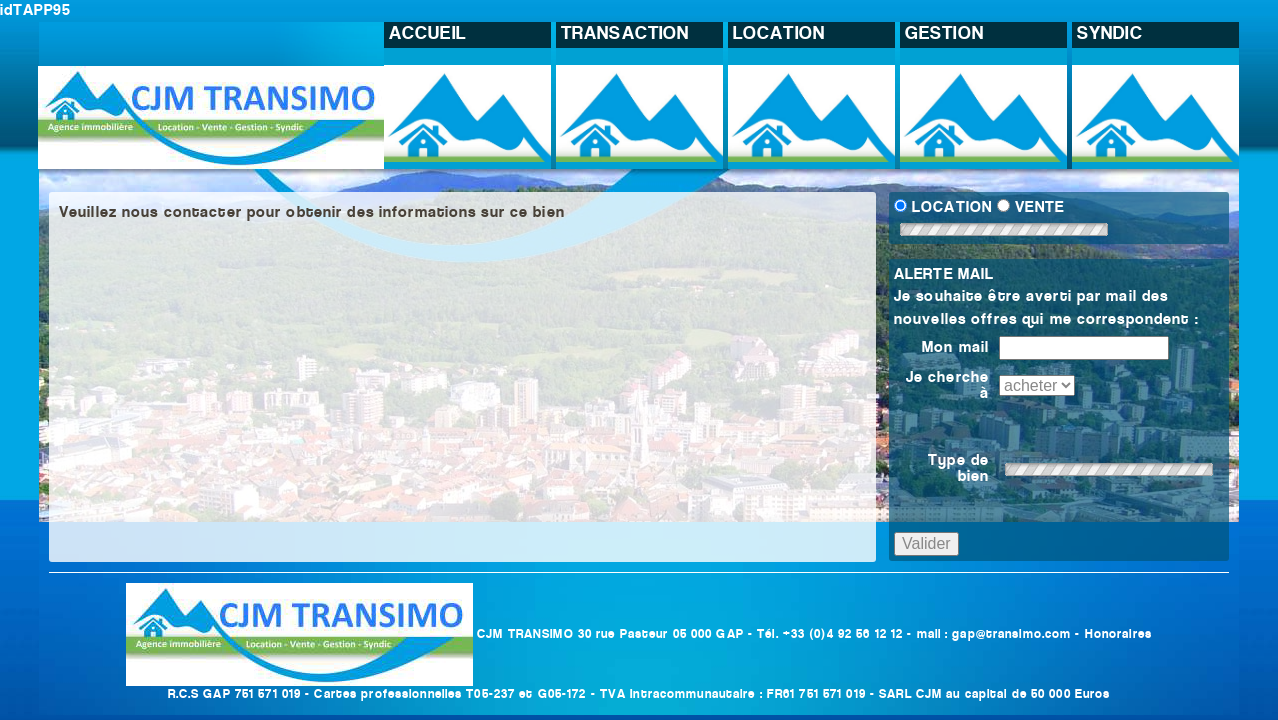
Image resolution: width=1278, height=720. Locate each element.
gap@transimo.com (1011, 634)
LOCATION (952, 208)
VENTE (1039, 208)
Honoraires (1118, 634)
